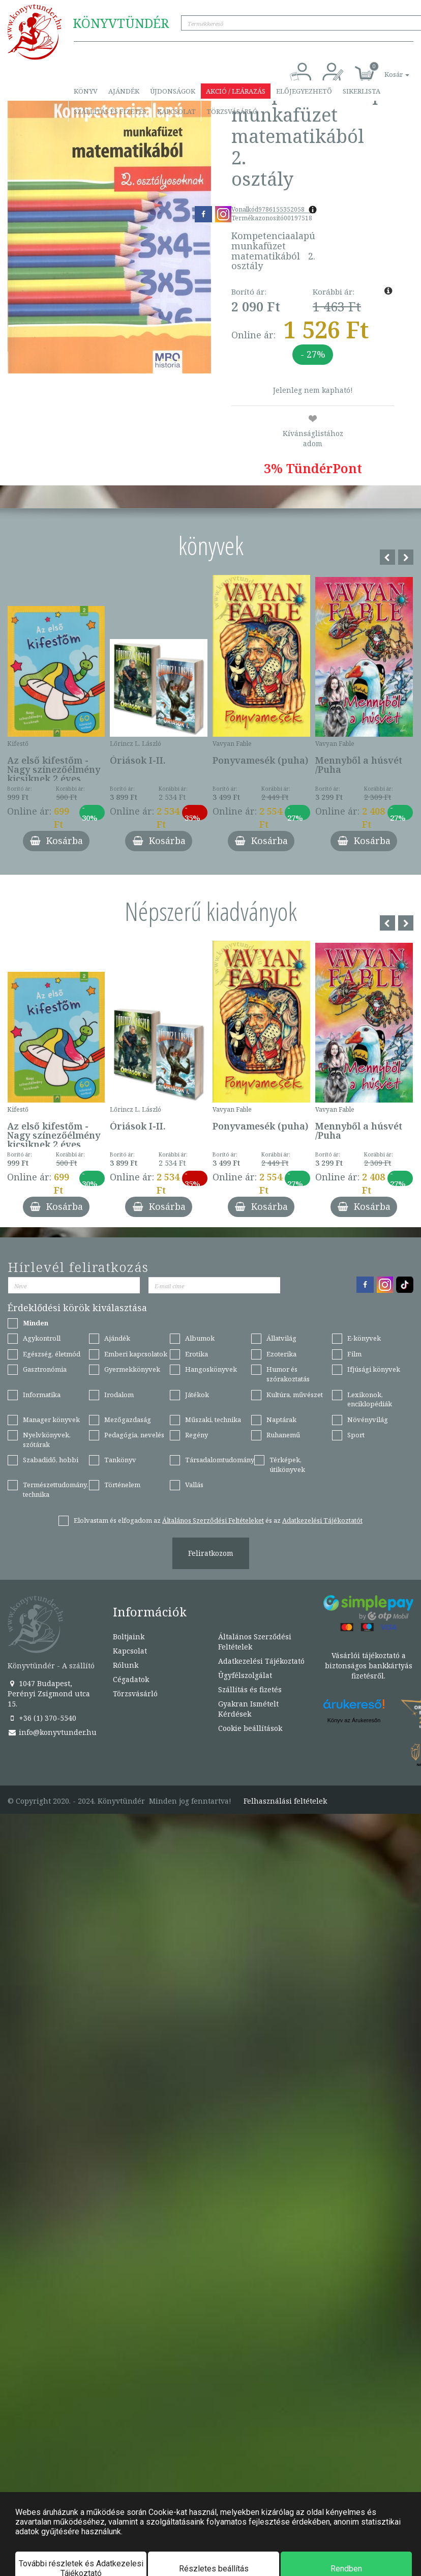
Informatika (42, 1394)
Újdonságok (172, 91)
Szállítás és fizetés (110, 111)
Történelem (122, 1484)
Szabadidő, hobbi (50, 1459)
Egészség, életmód (51, 1353)
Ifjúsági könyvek (373, 1369)
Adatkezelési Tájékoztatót (322, 1520)
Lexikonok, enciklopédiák (369, 1399)
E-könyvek (364, 1338)
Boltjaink (128, 1636)
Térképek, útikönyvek (287, 1464)
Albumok (200, 1338)
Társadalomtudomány (219, 1459)
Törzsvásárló (232, 111)
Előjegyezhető (304, 91)
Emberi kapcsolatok (135, 1353)
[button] (385, 68)
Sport (356, 1434)
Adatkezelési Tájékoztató (261, 1661)
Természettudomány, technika (55, 1489)
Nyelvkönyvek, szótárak (47, 1439)
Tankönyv (120, 1459)
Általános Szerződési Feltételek (254, 1642)
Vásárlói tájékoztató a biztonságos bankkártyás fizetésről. (368, 1666)
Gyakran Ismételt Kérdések (248, 1709)
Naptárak (281, 1419)
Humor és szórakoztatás (288, 1374)
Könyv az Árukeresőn (354, 1720)
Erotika (196, 1353)
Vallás (194, 1484)
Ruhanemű (283, 1434)
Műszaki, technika (213, 1419)
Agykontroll (42, 1338)
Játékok (197, 1394)
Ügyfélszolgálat (245, 1675)
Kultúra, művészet (294, 1394)
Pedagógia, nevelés (134, 1434)
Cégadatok (131, 1679)
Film (354, 1353)
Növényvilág (367, 1419)
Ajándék (123, 91)
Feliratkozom (210, 1553)
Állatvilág (281, 1338)
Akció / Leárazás (235, 91)
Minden (35, 1322)
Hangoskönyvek (211, 1369)
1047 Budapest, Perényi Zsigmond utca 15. (49, 1693)
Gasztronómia (45, 1369)
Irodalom (119, 1394)
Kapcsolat (176, 111)
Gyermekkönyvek (132, 1369)
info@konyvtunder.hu (52, 1732)
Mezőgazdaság (127, 1419)
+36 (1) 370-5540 (42, 1718)
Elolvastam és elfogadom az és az (218, 1520)
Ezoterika (281, 1353)
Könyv (86, 91)
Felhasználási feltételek (285, 1801)
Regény (196, 1434)
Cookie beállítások (250, 1728)
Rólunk (125, 1665)
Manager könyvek (51, 1419)
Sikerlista (361, 91)
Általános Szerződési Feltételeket (213, 1520)
